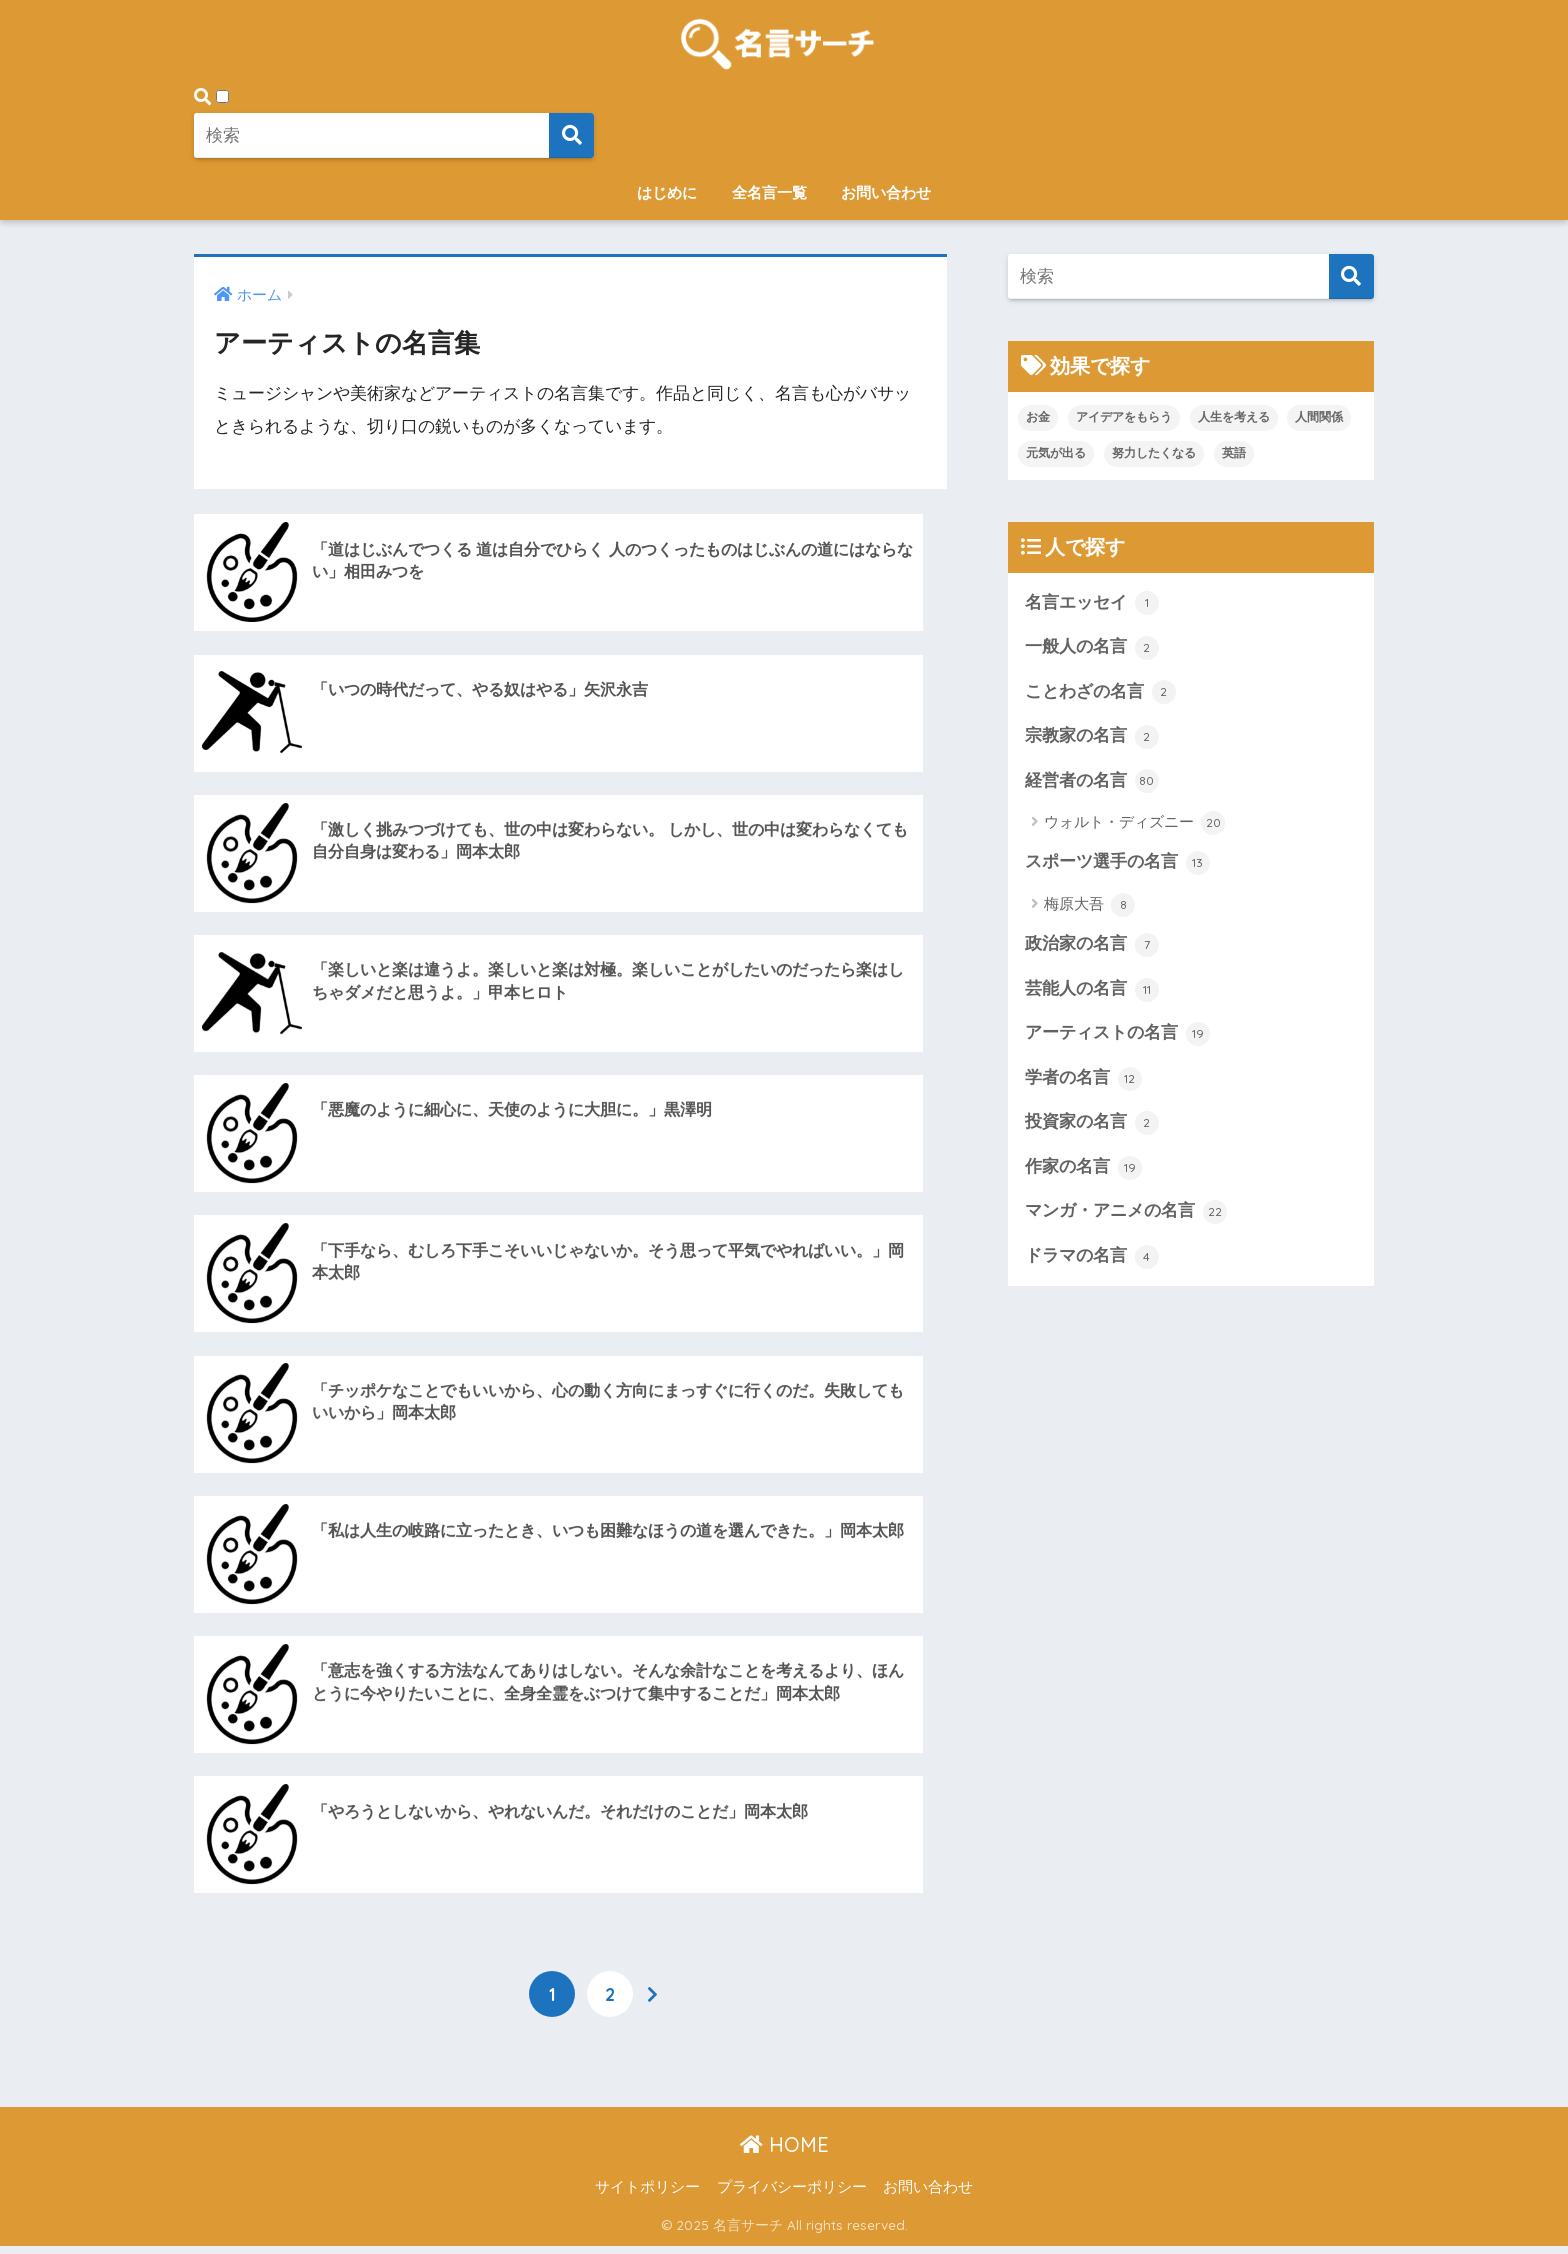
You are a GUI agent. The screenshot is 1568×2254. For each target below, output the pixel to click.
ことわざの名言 (1100, 693)
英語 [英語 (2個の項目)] (1234, 453)
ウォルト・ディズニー (1134, 824)
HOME (784, 2152)
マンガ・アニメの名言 (1126, 1214)
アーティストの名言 (1117, 1036)
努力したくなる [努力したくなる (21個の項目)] (1154, 453)
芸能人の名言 (1092, 991)
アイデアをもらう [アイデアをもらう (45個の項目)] (1124, 417)
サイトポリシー (647, 2195)
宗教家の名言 (1092, 737)
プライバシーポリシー (792, 2195)
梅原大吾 (1089, 906)
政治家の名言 (1092, 946)
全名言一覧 (769, 192)
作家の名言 (1083, 1170)
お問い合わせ (886, 192)
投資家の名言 (1092, 1125)
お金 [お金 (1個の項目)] (1038, 417)
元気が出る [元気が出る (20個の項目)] (1056, 453)
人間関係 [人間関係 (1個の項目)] (1319, 417)
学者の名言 (1083, 1080)
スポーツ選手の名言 (1117, 864)
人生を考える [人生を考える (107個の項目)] (1234, 417)
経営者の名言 (1092, 782)
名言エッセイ (1092, 603)
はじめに (667, 192)
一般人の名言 (1092, 648)
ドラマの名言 (1092, 1259)
